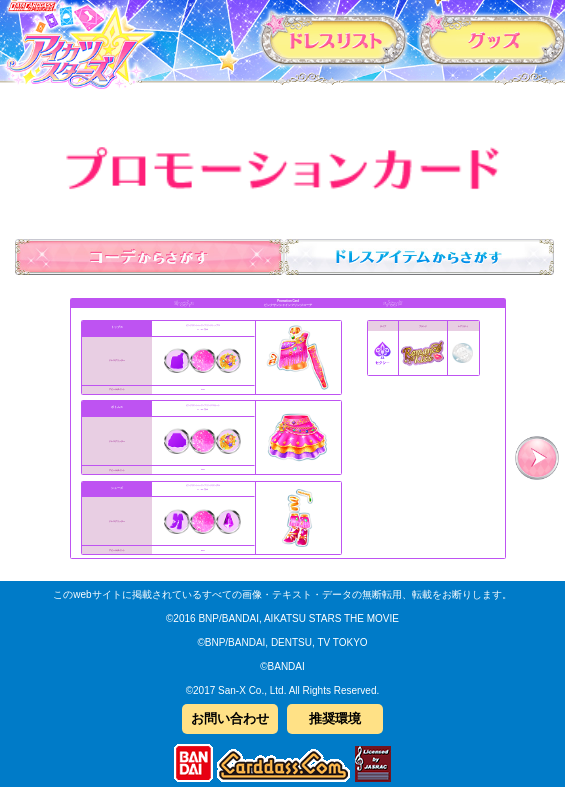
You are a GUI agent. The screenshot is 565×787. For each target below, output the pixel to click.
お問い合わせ (230, 718)
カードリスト (334, 39)
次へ (537, 458)
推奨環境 (335, 718)
